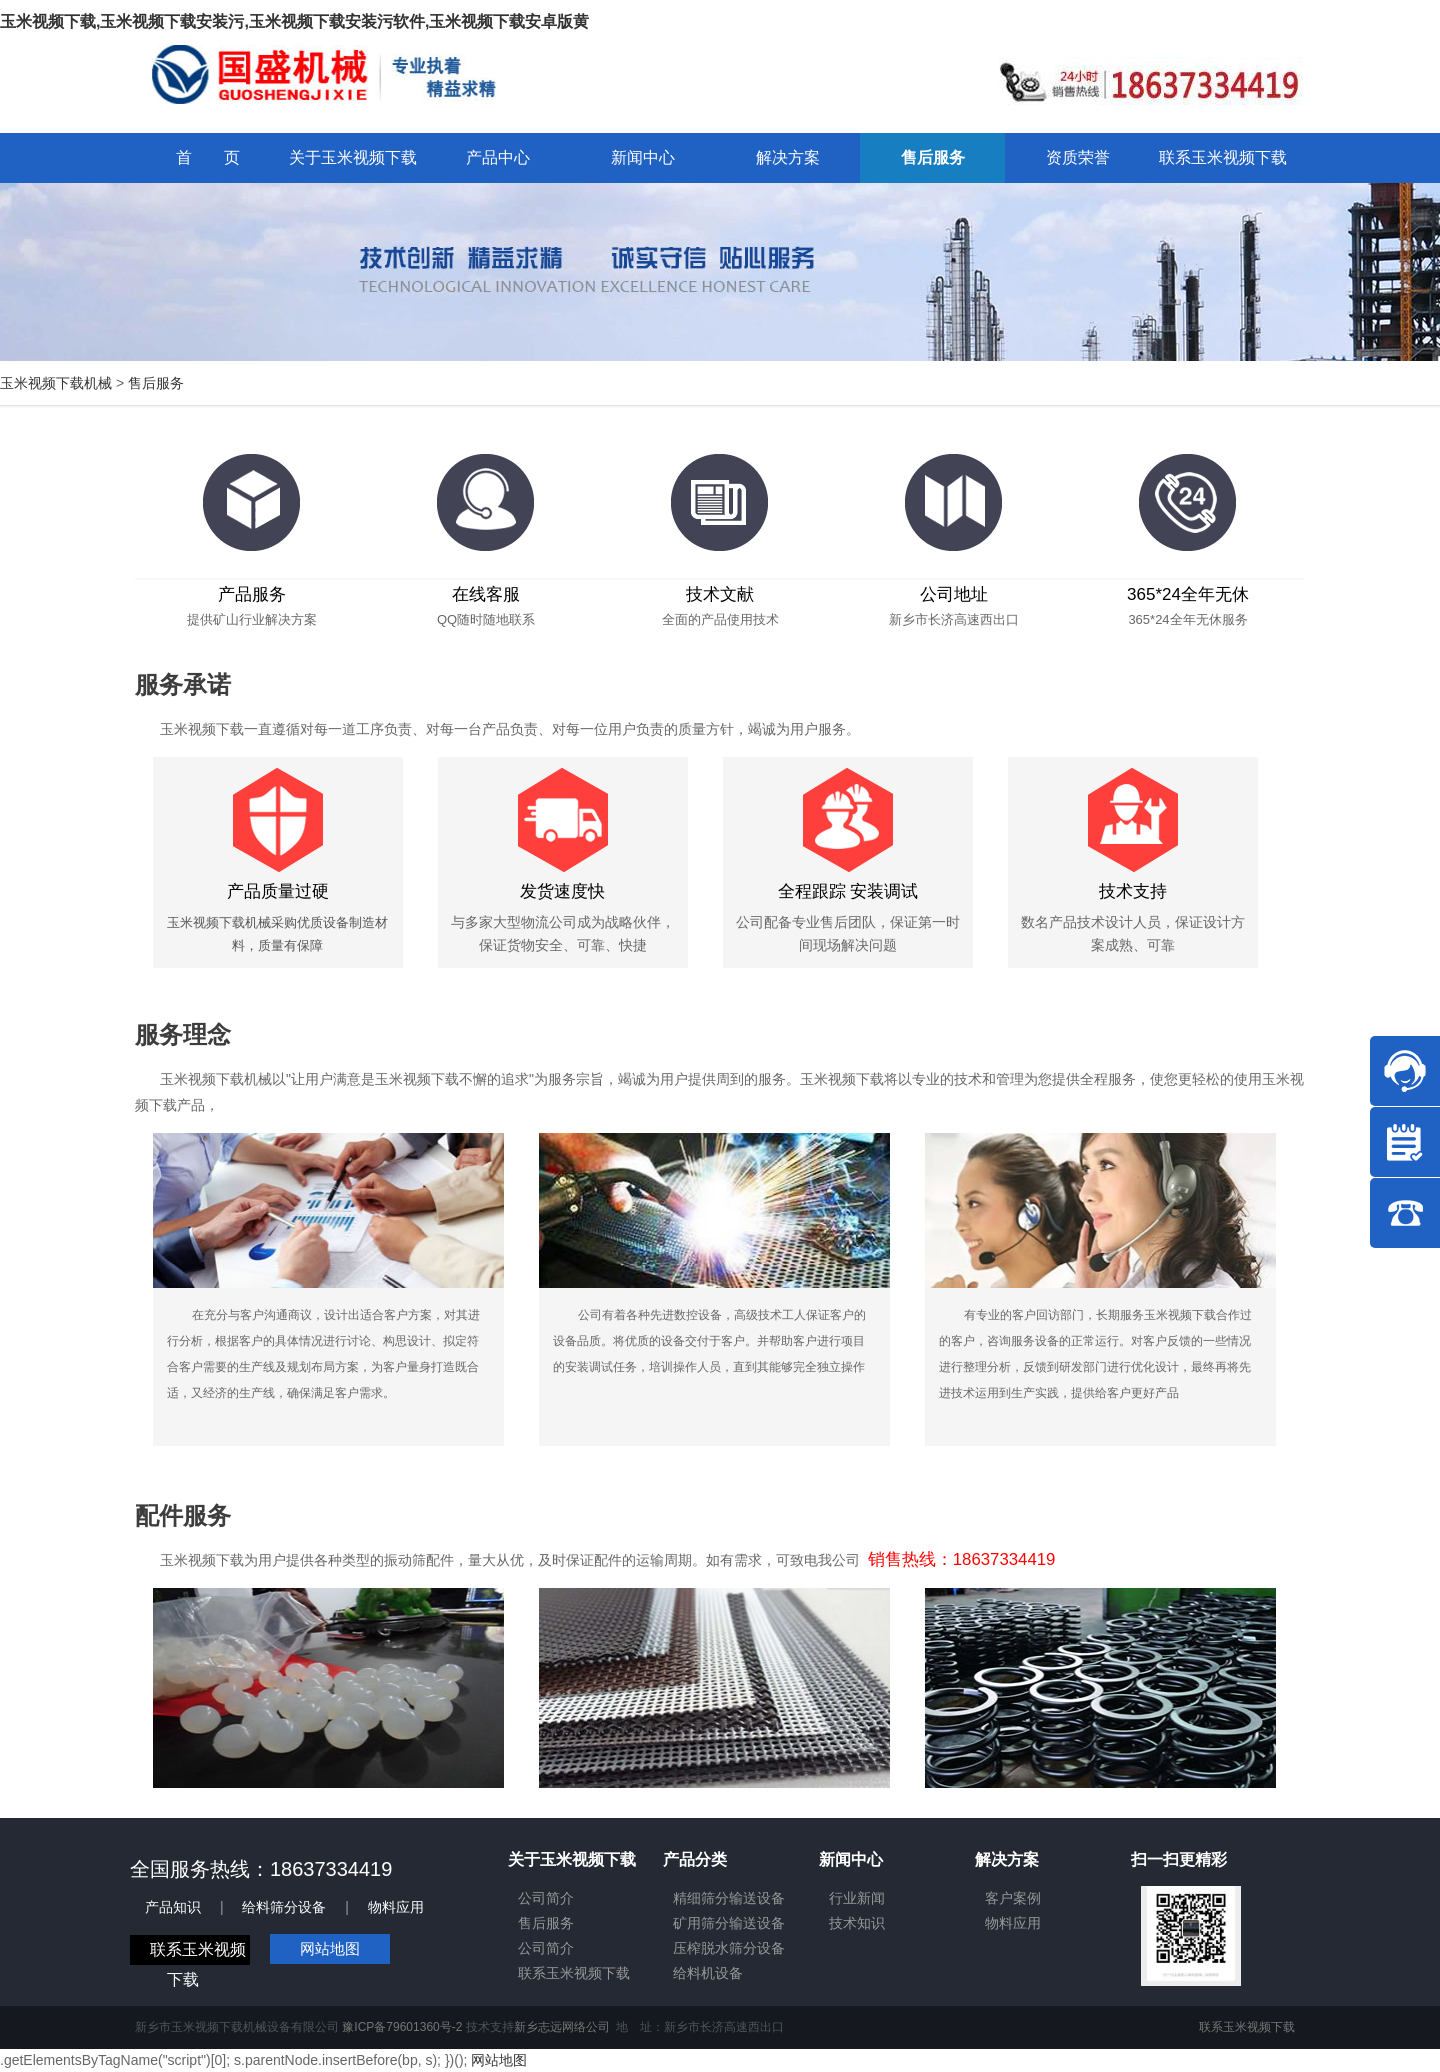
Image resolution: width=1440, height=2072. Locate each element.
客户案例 (1013, 1898)
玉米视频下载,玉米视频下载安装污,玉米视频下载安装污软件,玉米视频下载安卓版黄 (294, 21)
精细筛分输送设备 (729, 1898)
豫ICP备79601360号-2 (402, 2027)
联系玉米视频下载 (574, 1973)
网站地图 (330, 1948)
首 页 (208, 157)
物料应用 (396, 1907)
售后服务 (156, 383)
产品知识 (173, 1907)
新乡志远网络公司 (562, 2027)
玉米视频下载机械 (56, 383)
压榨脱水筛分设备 (729, 1948)
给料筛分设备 (284, 1907)
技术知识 (857, 1923)
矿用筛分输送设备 (729, 1923)
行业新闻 (857, 1898)
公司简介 (546, 1898)
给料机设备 (708, 1973)
